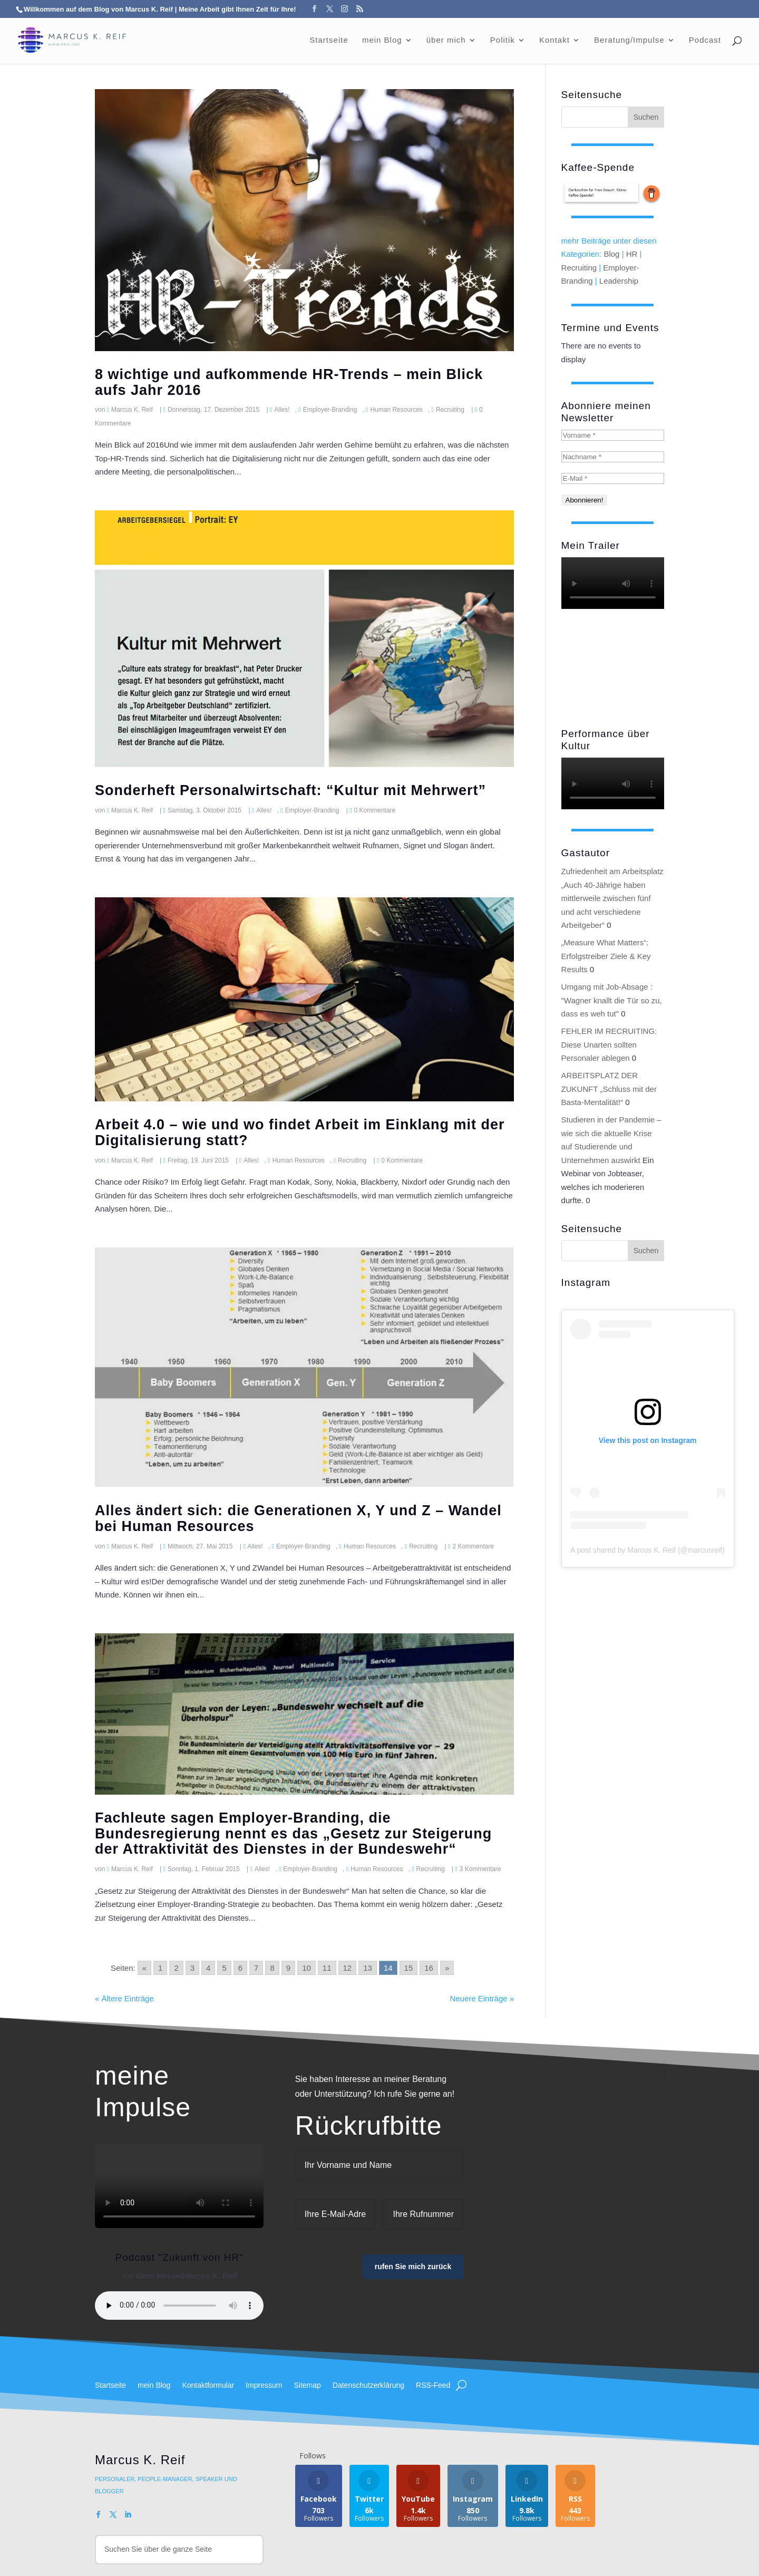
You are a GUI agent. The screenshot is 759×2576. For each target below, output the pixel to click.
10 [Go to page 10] (306, 1967)
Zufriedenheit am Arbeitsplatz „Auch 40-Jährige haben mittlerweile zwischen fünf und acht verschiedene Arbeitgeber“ (612, 898)
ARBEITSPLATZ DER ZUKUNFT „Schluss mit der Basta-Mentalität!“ (609, 1089)
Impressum (264, 2385)
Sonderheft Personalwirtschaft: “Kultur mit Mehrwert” (290, 790)
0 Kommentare (375, 810)
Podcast (705, 40)
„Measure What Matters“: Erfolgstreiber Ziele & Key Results (606, 956)
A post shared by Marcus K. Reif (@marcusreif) (647, 1550)
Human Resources (396, 409)
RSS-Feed (433, 2385)
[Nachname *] (612, 456)
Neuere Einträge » (482, 1998)
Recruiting (450, 409)
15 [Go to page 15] (408, 1967)
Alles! (281, 409)
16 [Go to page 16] (428, 1967)
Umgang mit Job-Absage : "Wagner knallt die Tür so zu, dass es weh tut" (611, 1000)
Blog (611, 253)
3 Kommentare (480, 1869)
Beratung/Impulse (629, 40)
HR (632, 253)
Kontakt (554, 40)
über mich (446, 40)
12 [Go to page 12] (347, 1967)
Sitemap (307, 2385)
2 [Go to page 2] (176, 1967)
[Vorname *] (612, 435)
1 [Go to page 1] (160, 1967)
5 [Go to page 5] (224, 1967)
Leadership (618, 280)
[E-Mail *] (612, 478)
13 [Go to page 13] (367, 1967)
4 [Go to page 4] (208, 1967)
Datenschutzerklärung (368, 2385)
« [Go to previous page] (144, 1967)
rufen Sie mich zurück (413, 2266)
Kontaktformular (208, 2385)
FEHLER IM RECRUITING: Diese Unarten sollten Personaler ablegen (609, 1044)
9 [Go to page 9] (288, 1967)
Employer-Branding (330, 409)
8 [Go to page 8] (272, 1967)
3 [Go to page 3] (192, 1967)
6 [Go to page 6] (240, 1967)
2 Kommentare (473, 1546)
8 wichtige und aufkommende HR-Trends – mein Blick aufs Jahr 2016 (289, 382)
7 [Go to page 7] (256, 1967)
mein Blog (382, 40)
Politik (502, 40)
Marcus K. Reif (132, 409)
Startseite (328, 40)
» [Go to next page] (447, 1967)
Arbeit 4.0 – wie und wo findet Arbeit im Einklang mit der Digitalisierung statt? (300, 1132)
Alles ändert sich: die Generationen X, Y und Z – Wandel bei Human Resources (298, 1518)
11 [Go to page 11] (327, 1967)
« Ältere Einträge (124, 1998)
